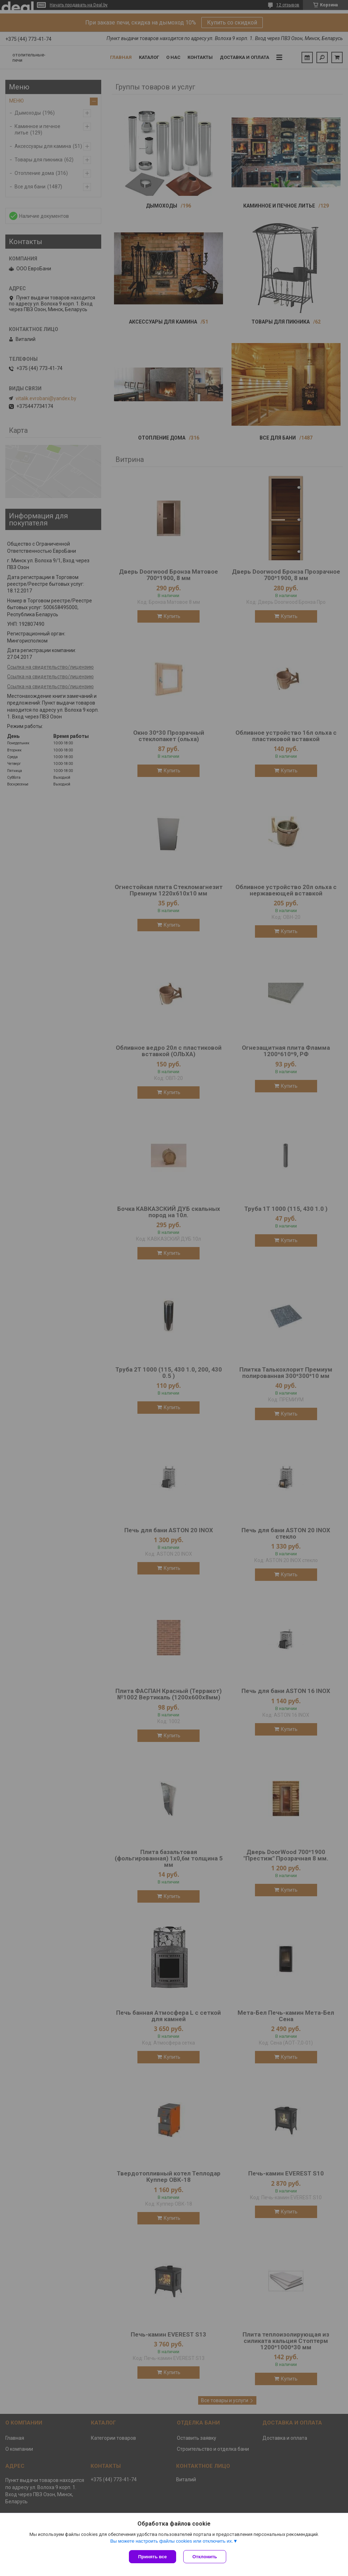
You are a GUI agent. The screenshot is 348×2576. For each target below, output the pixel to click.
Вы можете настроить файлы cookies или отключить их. (171, 2541)
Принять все (152, 2556)
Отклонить (204, 2556)
